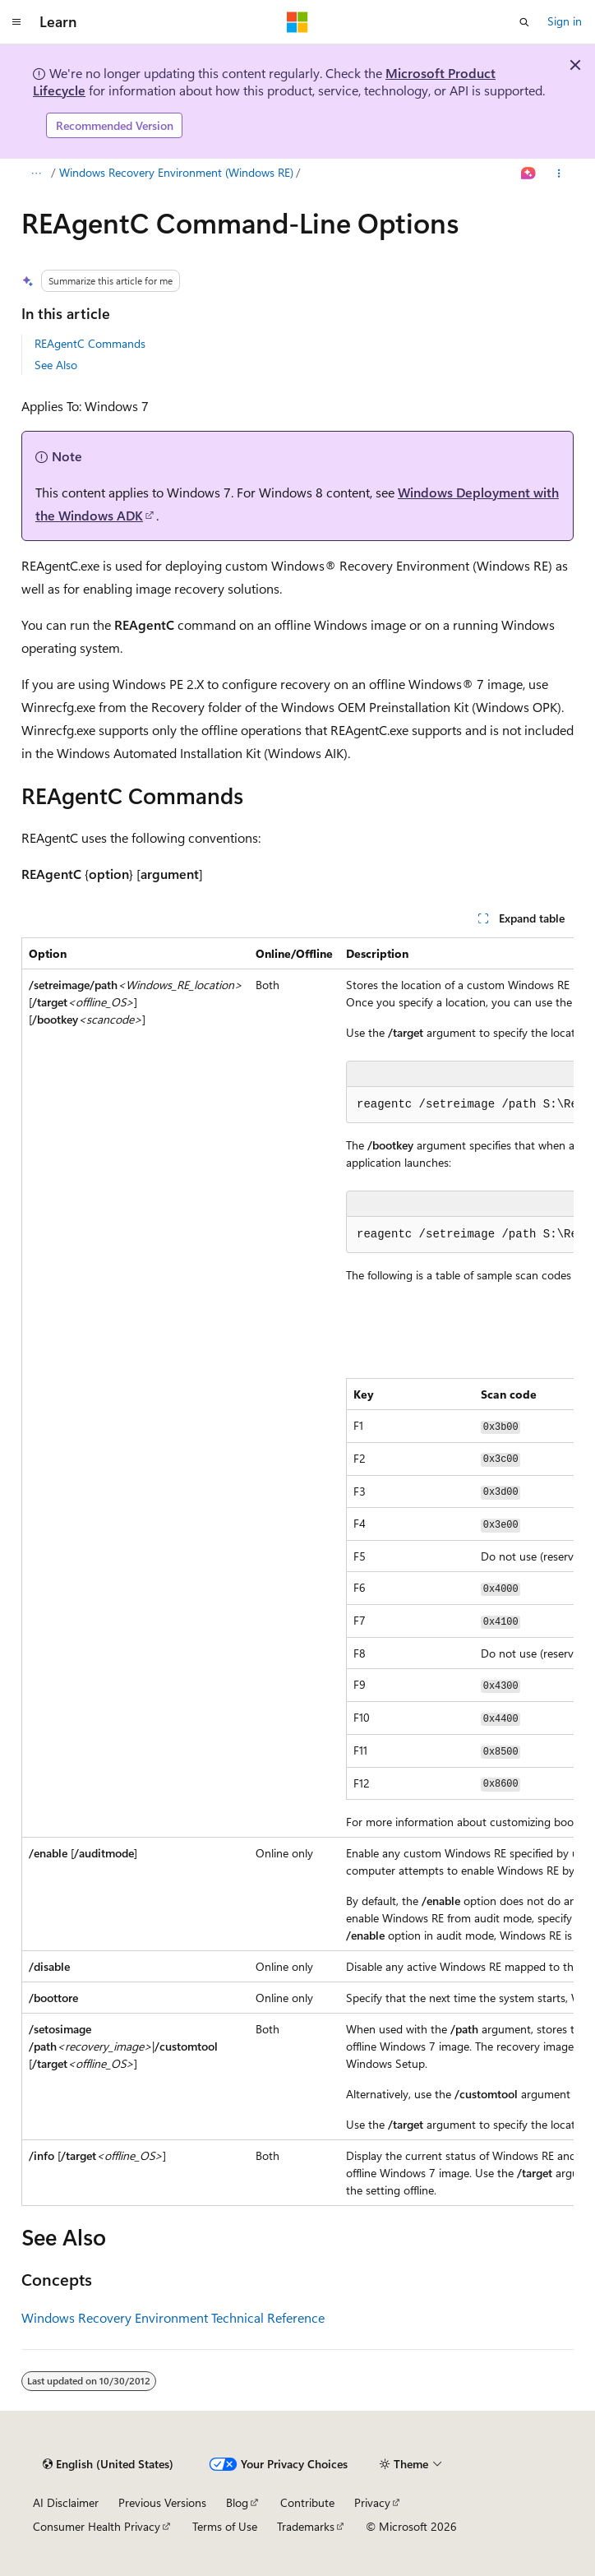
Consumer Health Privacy (96, 2526)
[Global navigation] (16, 22)
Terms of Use (224, 2526)
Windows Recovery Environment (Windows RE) (176, 172)
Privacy (372, 2502)
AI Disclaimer (66, 2502)
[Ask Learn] (529, 173)
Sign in (564, 21)
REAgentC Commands (90, 343)
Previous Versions (162, 2502)
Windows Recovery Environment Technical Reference (173, 2317)
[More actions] (559, 173)
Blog (237, 2502)
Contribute (307, 2502)
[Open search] (524, 22)
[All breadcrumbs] (35, 173)
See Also (56, 364)
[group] (297, 1571)
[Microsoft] (297, 22)
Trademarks (305, 2526)
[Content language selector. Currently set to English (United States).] (108, 2464)
